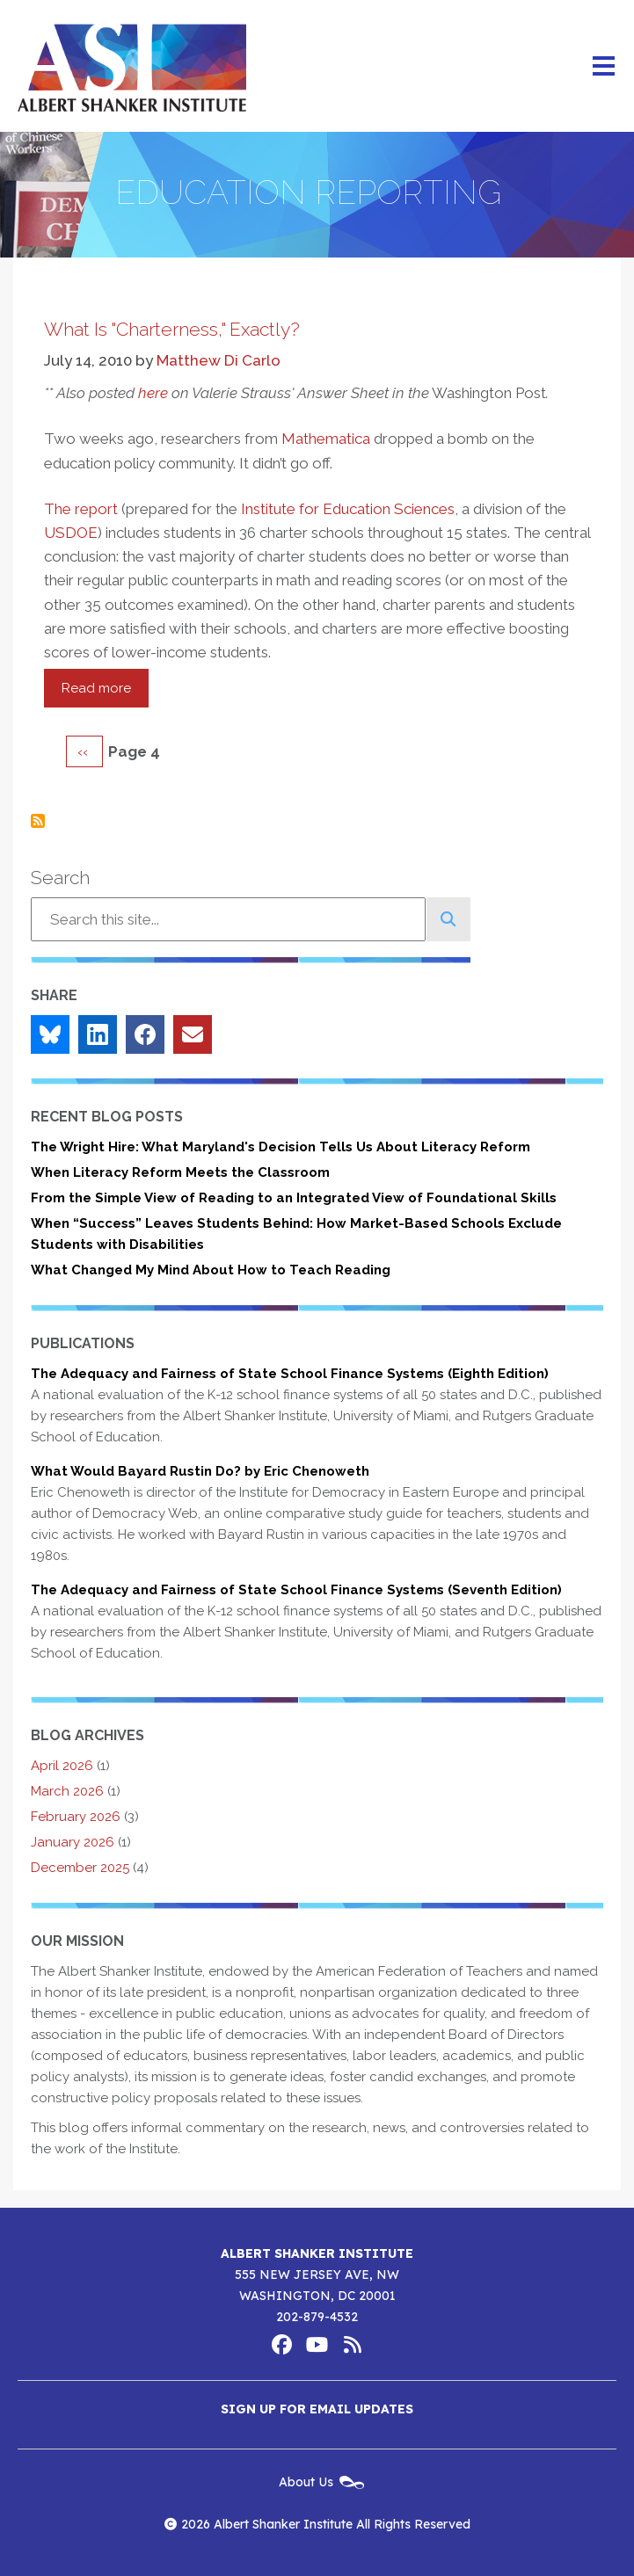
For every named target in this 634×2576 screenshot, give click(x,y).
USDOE (71, 532)
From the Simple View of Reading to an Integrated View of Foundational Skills (294, 1198)
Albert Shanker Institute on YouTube (317, 2344)
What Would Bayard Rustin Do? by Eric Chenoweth (200, 1471)
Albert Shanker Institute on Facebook (282, 2344)
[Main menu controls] (603, 66)
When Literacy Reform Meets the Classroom (180, 1172)
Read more (105, 692)
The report (81, 509)
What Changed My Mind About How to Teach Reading (210, 1270)
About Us (306, 2481)
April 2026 (62, 1766)
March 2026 (67, 1791)
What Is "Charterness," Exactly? (172, 329)
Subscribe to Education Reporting (38, 821)
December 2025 (80, 1868)
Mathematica (325, 438)
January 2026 (72, 1842)
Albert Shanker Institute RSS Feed (352, 2344)
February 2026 (75, 1817)
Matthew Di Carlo (219, 360)
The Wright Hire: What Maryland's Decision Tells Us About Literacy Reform (280, 1147)
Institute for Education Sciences (348, 509)
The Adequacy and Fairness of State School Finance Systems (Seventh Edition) (296, 1590)
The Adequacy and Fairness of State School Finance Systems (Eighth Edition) (290, 1374)
